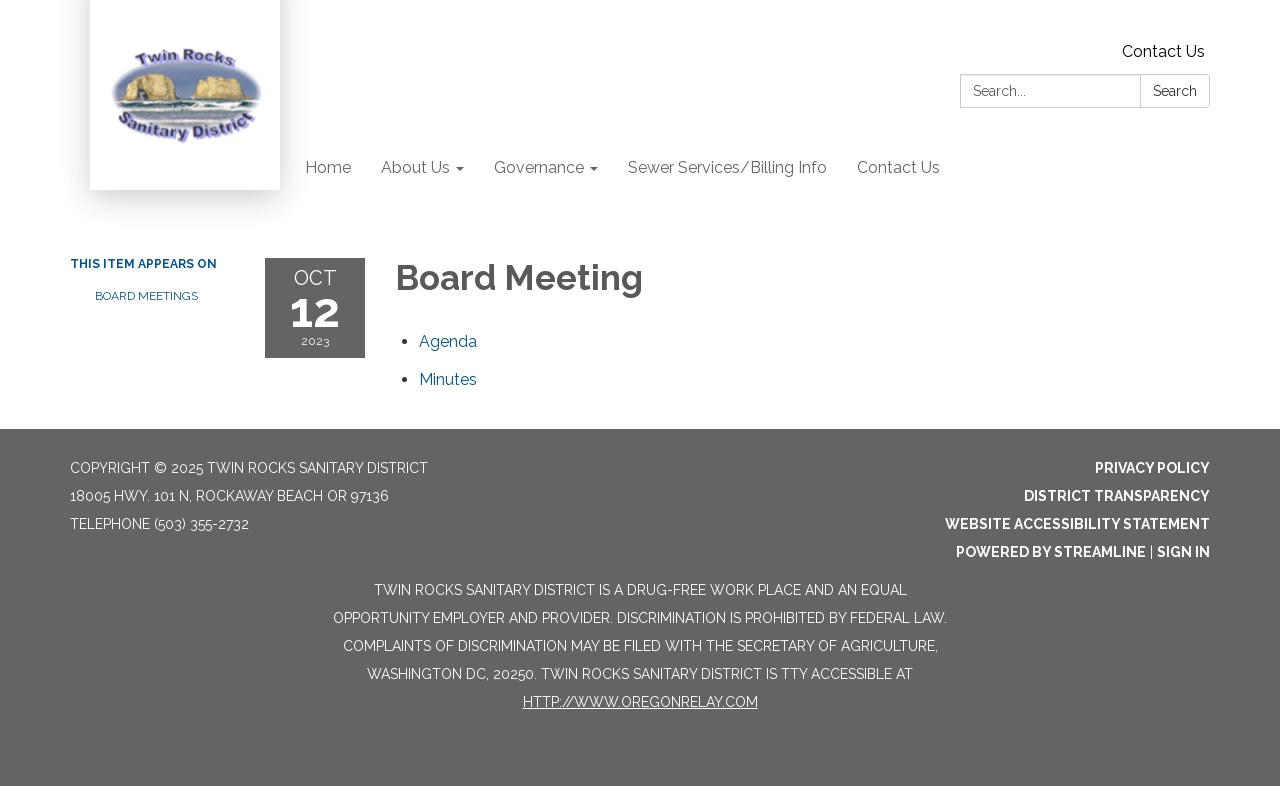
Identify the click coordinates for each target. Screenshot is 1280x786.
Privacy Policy (1152, 468)
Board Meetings (146, 296)
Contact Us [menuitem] (898, 167)
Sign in (1183, 552)
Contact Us (1163, 51)
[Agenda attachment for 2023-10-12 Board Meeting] (448, 341)
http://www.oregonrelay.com (640, 702)
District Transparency (1117, 496)
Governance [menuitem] (539, 167)
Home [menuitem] (328, 167)
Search (1175, 91)
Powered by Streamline (1051, 552)
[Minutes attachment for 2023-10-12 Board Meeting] (448, 379)
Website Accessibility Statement (1077, 524)
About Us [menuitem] (415, 167)
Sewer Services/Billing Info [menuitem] (727, 167)
